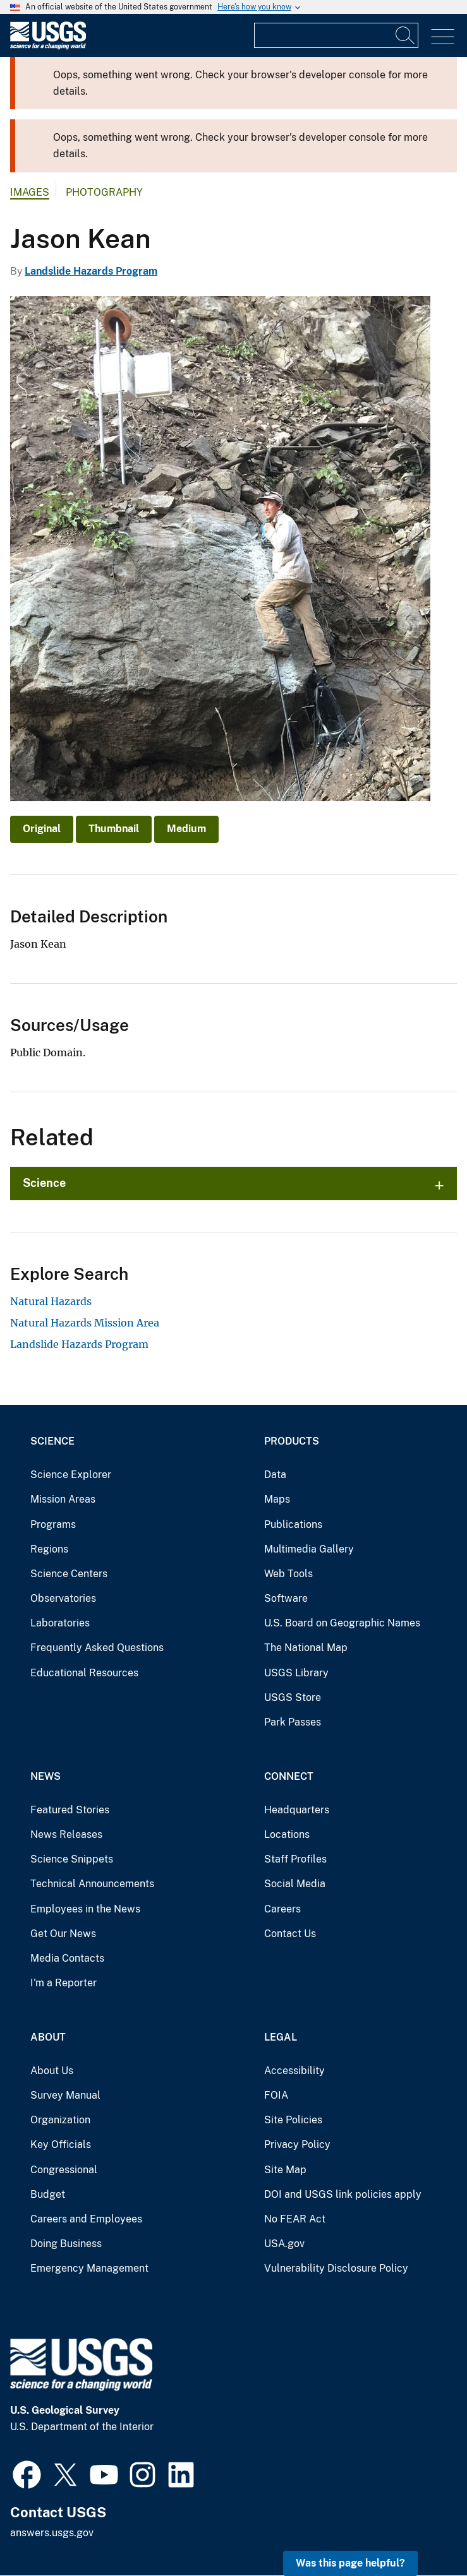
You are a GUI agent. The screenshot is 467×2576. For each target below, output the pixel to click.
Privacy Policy (297, 2144)
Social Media (294, 1884)
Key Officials (60, 2144)
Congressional (63, 2170)
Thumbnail (113, 829)
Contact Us (290, 1934)
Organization (60, 2120)
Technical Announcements (92, 1884)
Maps (277, 1499)
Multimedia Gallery (309, 1549)
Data (275, 1475)
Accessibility (294, 2071)
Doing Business (66, 2244)
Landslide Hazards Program (91, 271)
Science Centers (68, 1574)
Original (42, 829)
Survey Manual (65, 2095)
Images (29, 192)
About (48, 2037)
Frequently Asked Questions (97, 1648)
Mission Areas (62, 1499)
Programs (53, 1524)
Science (44, 1183)
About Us (51, 2071)
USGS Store (292, 1697)
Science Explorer (70, 1475)
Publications (293, 1524)
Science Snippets (71, 1859)
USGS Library (296, 1673)
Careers (282, 1909)
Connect (288, 1776)
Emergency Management (89, 2268)
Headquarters (296, 1810)
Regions (49, 1549)
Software (286, 1598)
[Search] (405, 35)
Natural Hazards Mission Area (84, 1322)
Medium (186, 829)
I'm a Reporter (63, 1983)
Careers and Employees (86, 2219)
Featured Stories (69, 1810)
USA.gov (284, 2244)
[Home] (48, 46)
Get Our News (63, 1934)
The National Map (306, 1648)
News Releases (66, 1834)
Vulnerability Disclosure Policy (336, 2268)
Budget (47, 2194)
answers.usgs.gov (52, 2533)
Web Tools (288, 1574)
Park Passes (292, 1722)
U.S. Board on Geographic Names (342, 1623)
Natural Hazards (51, 1301)
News (45, 1776)
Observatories (63, 1598)
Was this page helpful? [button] (350, 2563)
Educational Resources (84, 1673)
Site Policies (293, 2120)
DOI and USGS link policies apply (343, 2194)
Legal (280, 2037)
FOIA (276, 2095)
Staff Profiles (295, 1859)
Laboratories (60, 1623)
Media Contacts (67, 1958)
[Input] (336, 35)
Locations (287, 1834)
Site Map (285, 2170)
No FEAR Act (294, 2219)
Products (291, 1441)
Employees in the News (85, 1909)
